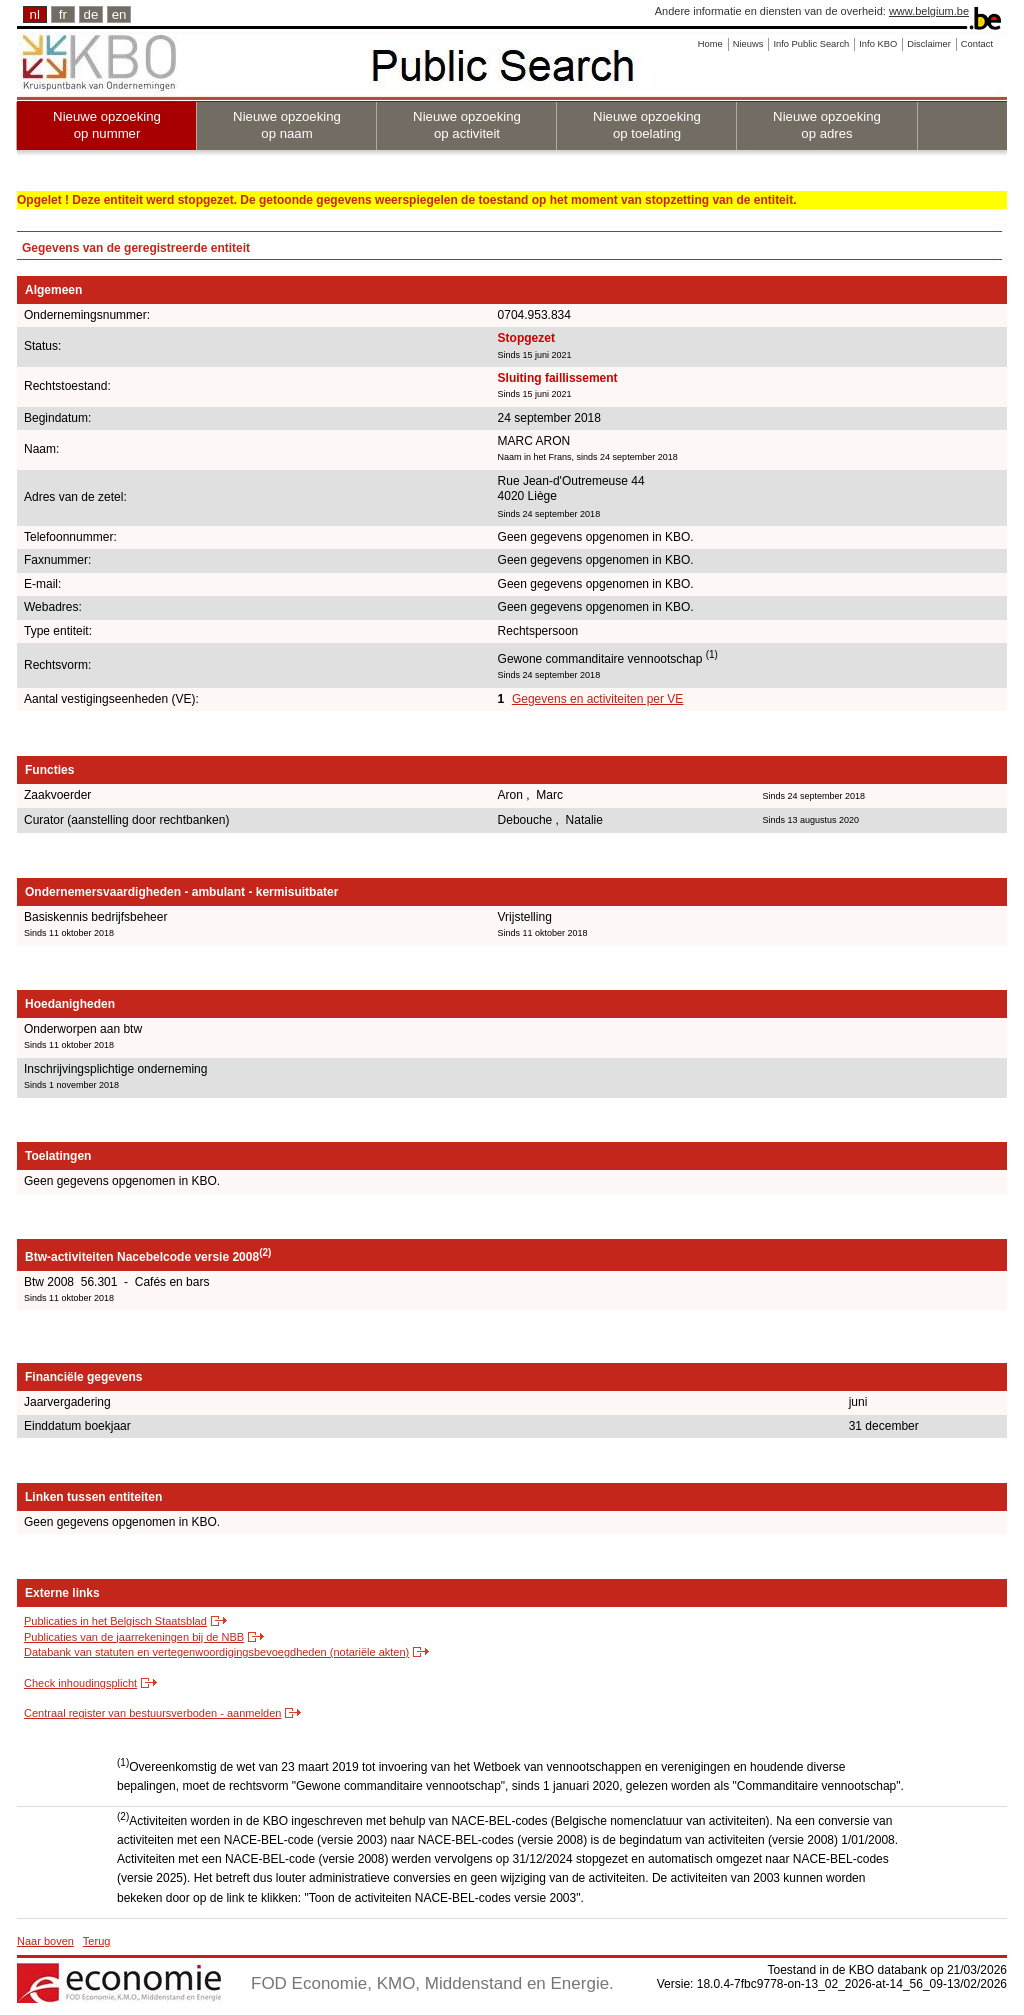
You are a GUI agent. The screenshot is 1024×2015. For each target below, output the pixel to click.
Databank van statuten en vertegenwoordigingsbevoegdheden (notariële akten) (216, 1652)
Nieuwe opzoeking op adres (827, 125)
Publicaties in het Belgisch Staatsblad (115, 1621)
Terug (97, 1941)
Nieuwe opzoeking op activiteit (467, 125)
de (91, 14)
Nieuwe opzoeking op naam (287, 125)
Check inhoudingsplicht (80, 1683)
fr (63, 14)
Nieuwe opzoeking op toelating (647, 125)
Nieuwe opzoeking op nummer (107, 125)
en (119, 14)
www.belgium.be (929, 11)
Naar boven (45, 1941)
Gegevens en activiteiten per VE (597, 699)
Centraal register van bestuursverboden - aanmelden (152, 1713)
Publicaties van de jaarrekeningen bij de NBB (134, 1637)
